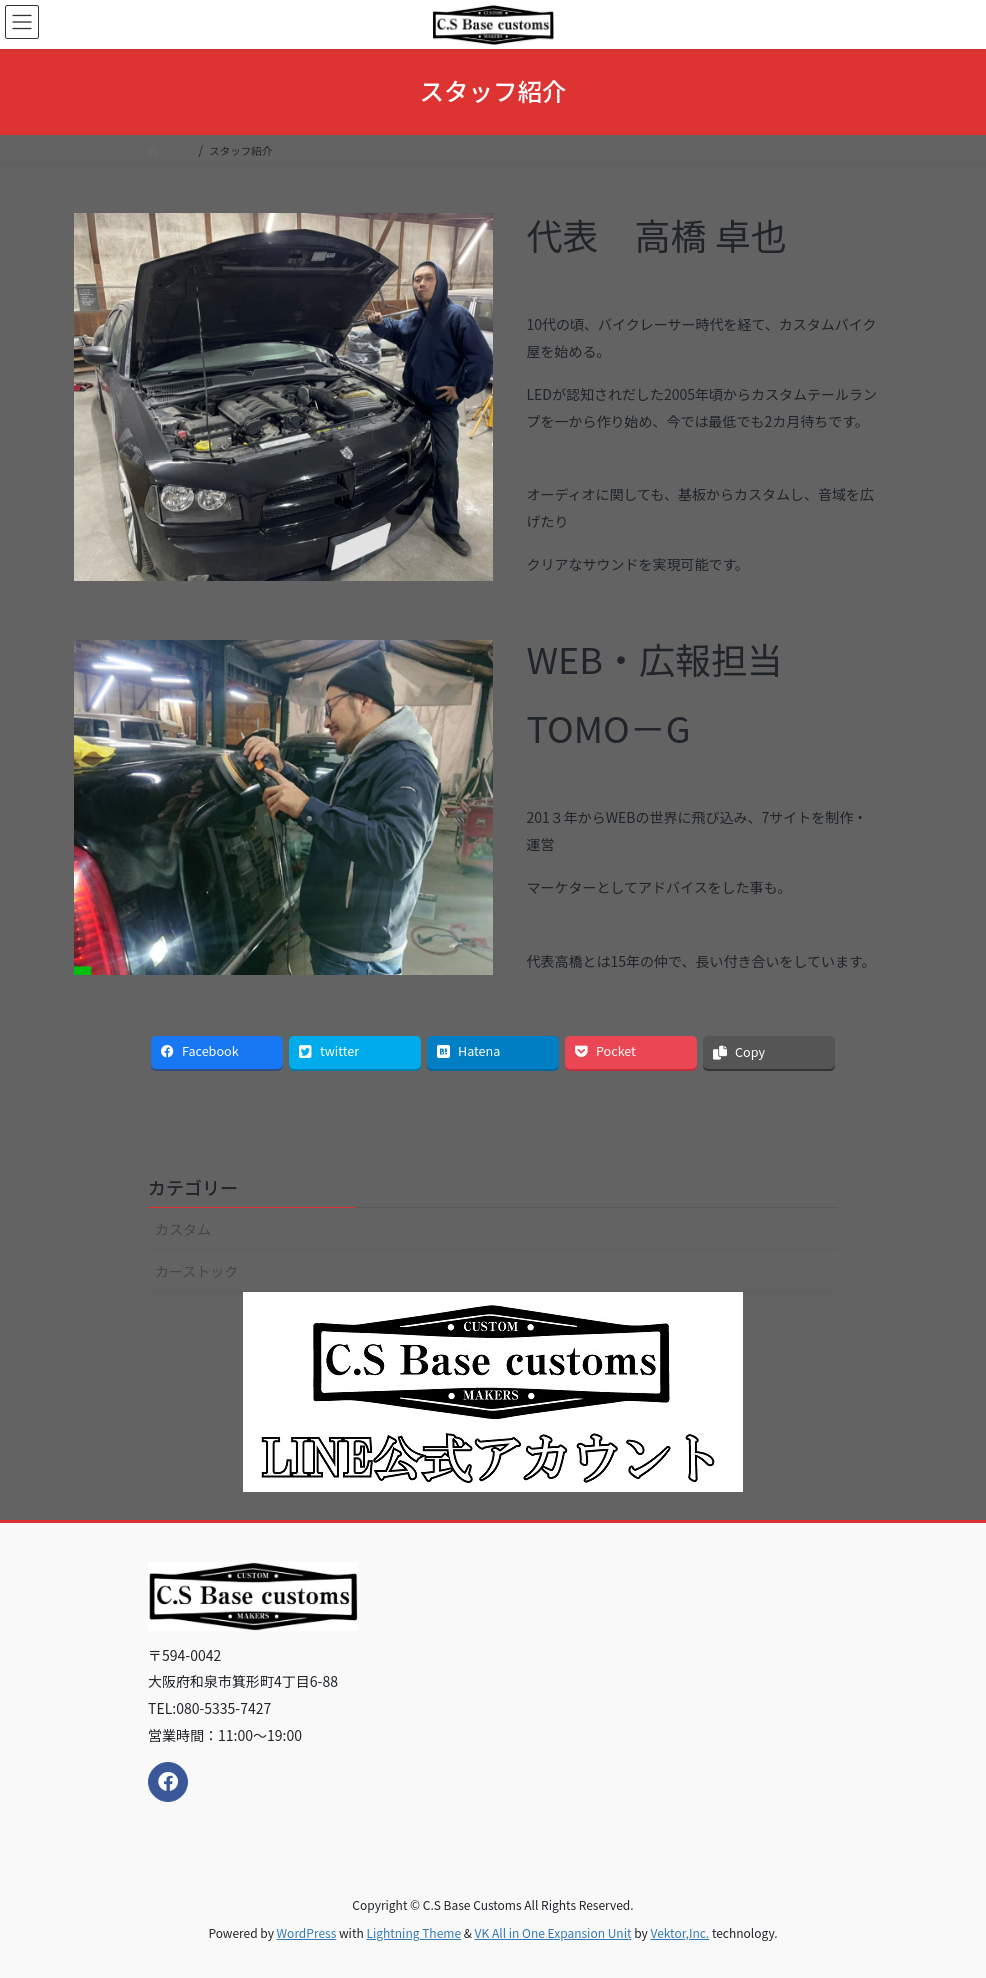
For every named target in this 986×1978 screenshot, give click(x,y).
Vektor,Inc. (679, 1932)
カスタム (183, 1229)
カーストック (196, 1271)
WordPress (307, 1932)
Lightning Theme (413, 1932)
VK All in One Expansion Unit (553, 1932)
